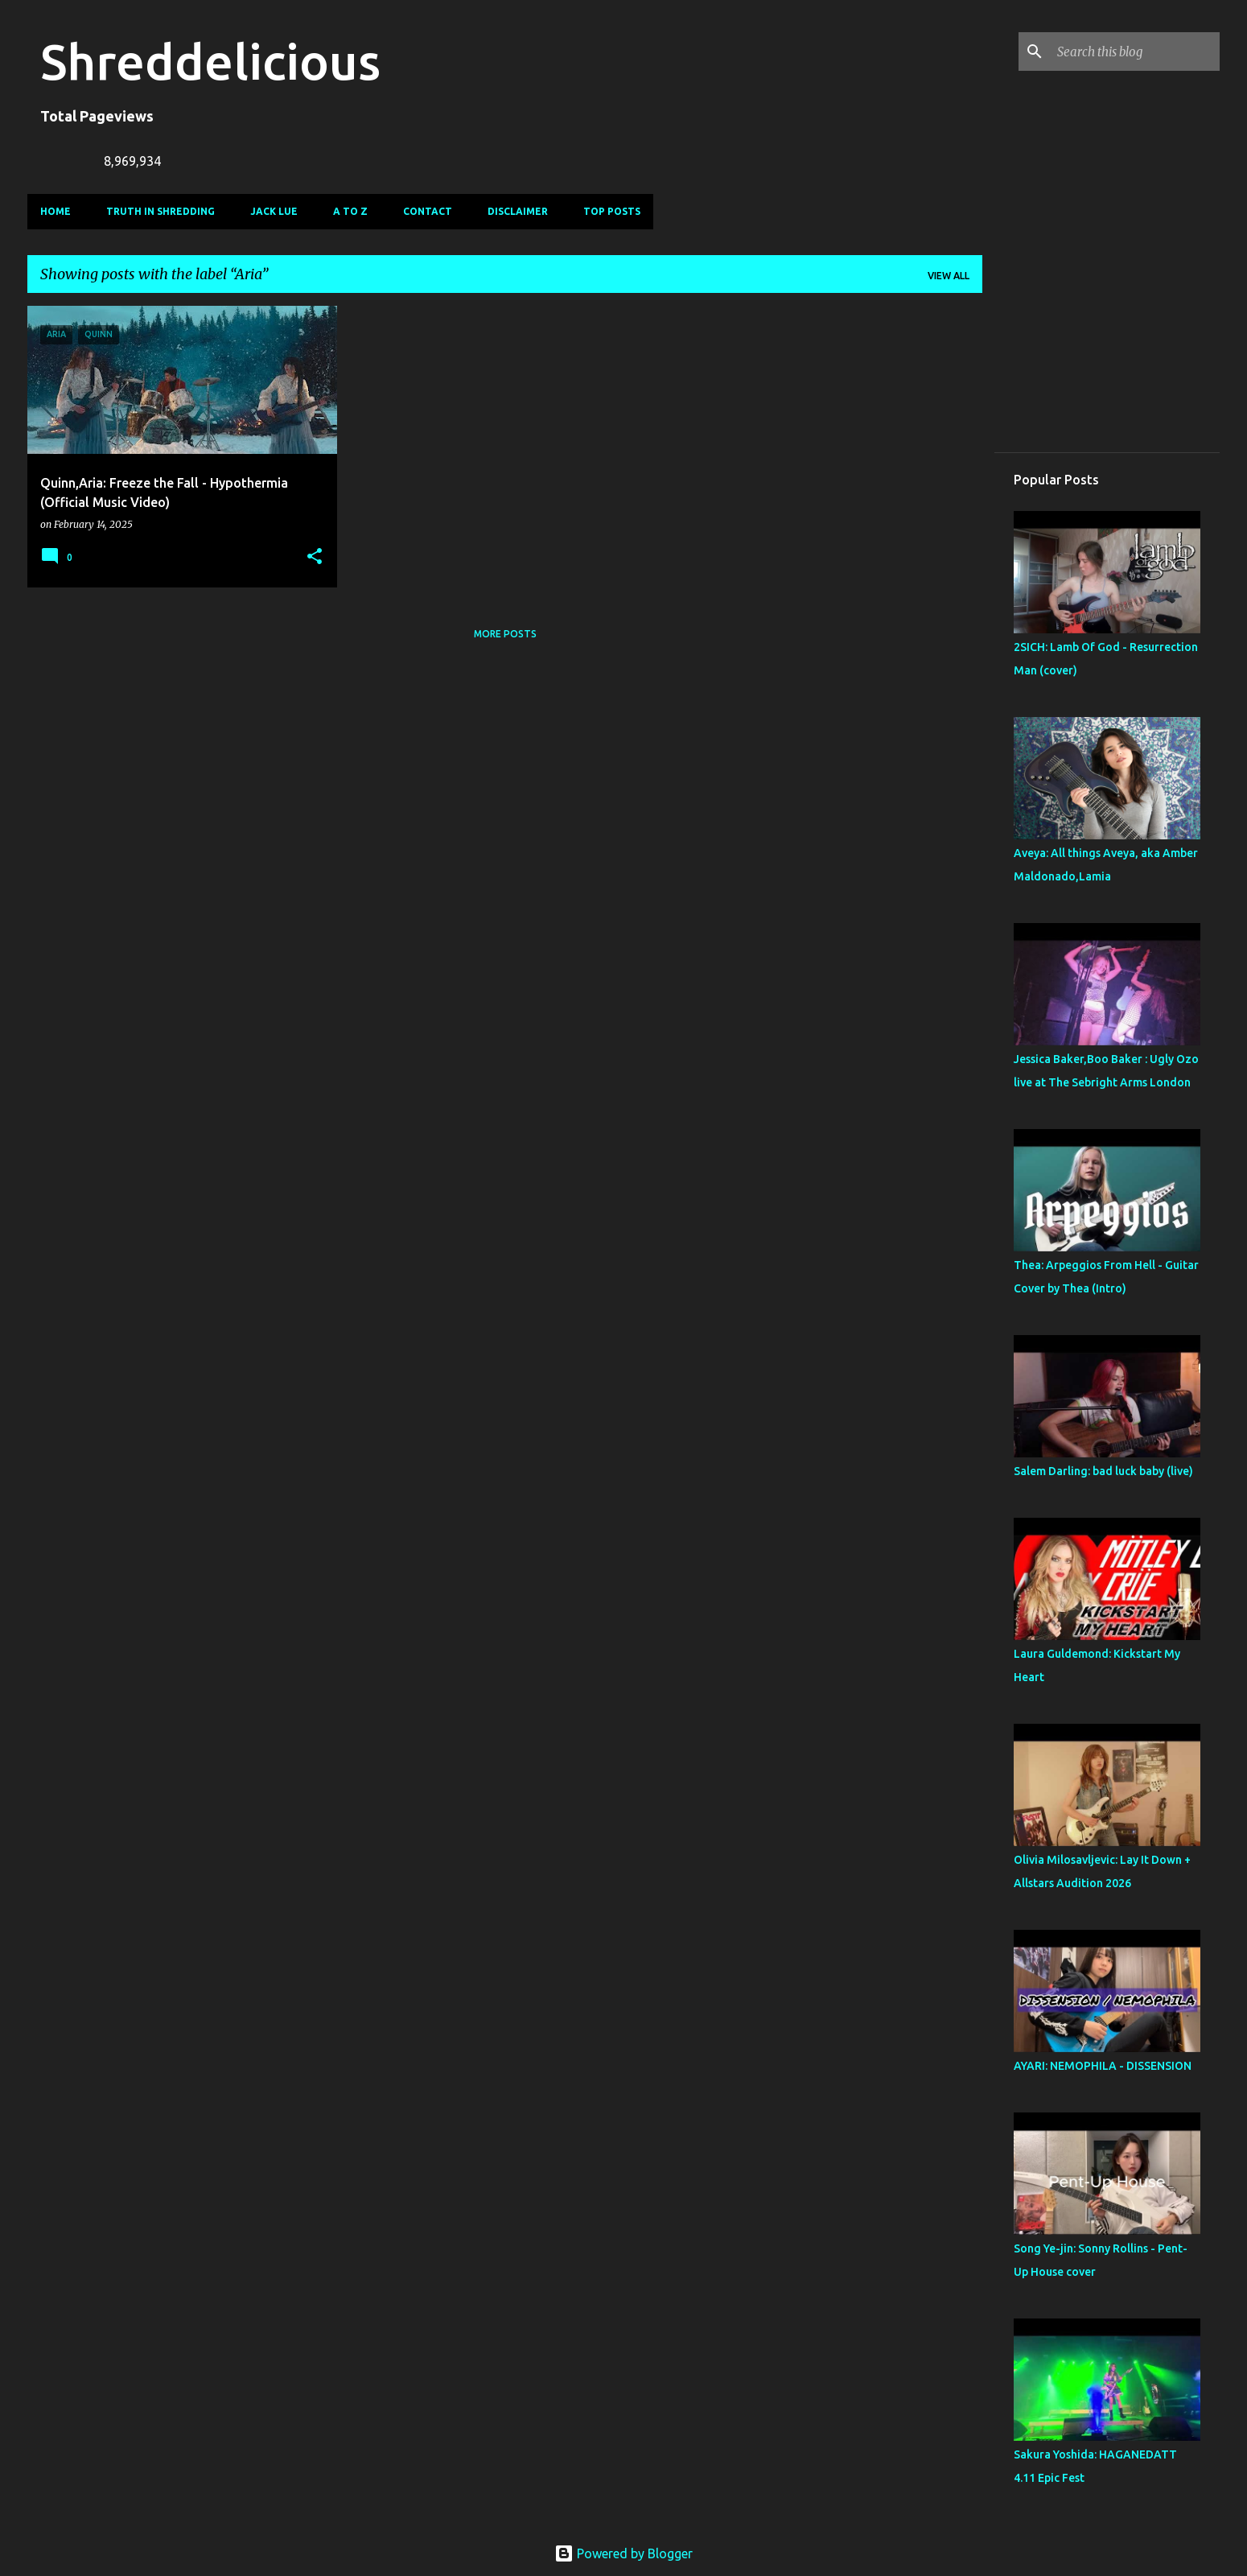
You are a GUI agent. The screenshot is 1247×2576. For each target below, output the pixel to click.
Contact (427, 211)
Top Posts (611, 211)
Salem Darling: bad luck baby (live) (1103, 1471)
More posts (505, 634)
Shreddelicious (210, 61)
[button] (314, 557)
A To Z (350, 211)
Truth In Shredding (160, 211)
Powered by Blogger (623, 2553)
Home (55, 211)
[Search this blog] (1135, 51)
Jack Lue (274, 211)
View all (948, 275)
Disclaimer (518, 211)
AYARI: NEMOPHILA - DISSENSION (1102, 2065)
